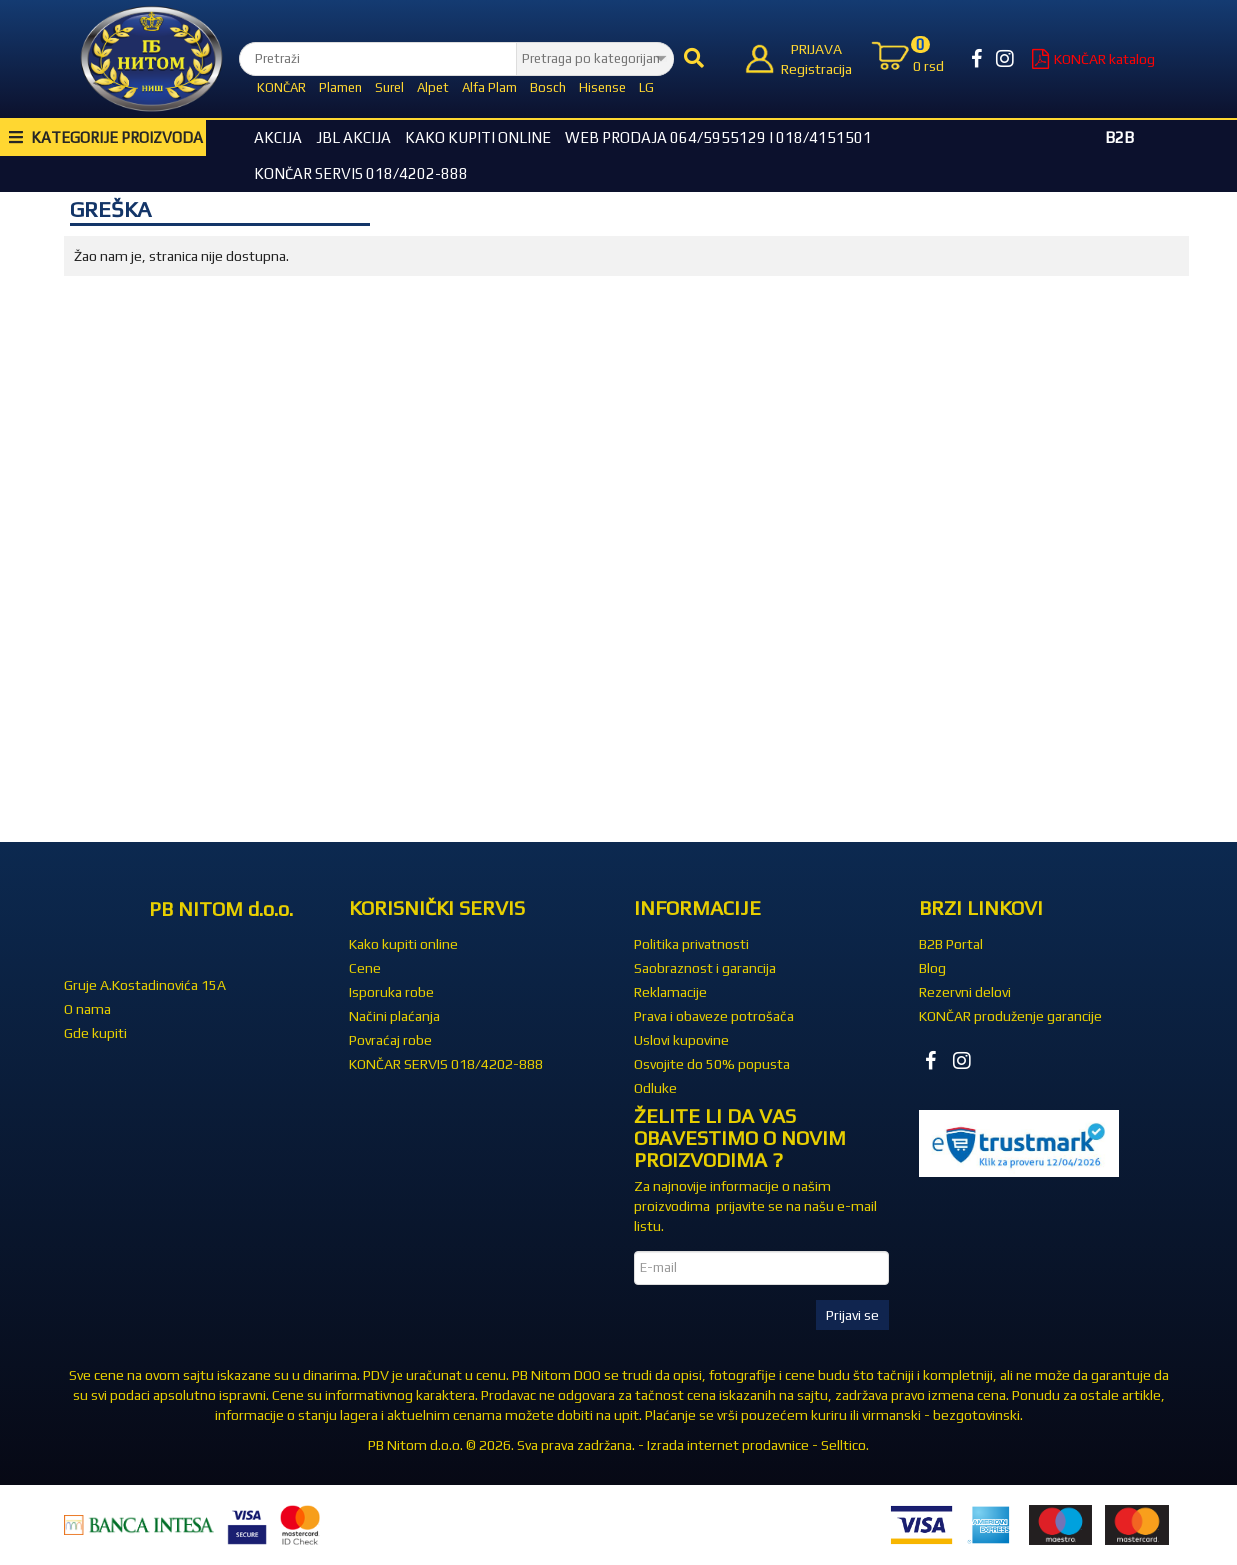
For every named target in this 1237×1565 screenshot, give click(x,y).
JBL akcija (353, 137)
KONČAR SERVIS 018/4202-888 (361, 173)
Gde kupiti (95, 1033)
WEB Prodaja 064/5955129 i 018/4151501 (718, 137)
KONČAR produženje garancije (1010, 1016)
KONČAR (281, 87)
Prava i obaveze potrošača (714, 1016)
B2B (1119, 137)
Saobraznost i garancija (705, 968)
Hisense (602, 87)
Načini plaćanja (394, 1016)
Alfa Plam (489, 87)
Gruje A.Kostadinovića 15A (145, 985)
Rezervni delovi (965, 992)
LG (646, 87)
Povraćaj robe (390, 1040)
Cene (365, 968)
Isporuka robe (391, 992)
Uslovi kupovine (681, 1040)
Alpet (433, 87)
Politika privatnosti (691, 944)
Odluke (655, 1088)
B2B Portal (951, 944)
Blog (932, 968)
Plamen (340, 87)
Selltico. (845, 1445)
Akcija (278, 137)
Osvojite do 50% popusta (712, 1064)
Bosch (548, 87)
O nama (87, 1009)
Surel (389, 87)
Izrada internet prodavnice (728, 1445)
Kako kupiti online (478, 137)
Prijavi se (852, 1315)
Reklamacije (670, 992)
